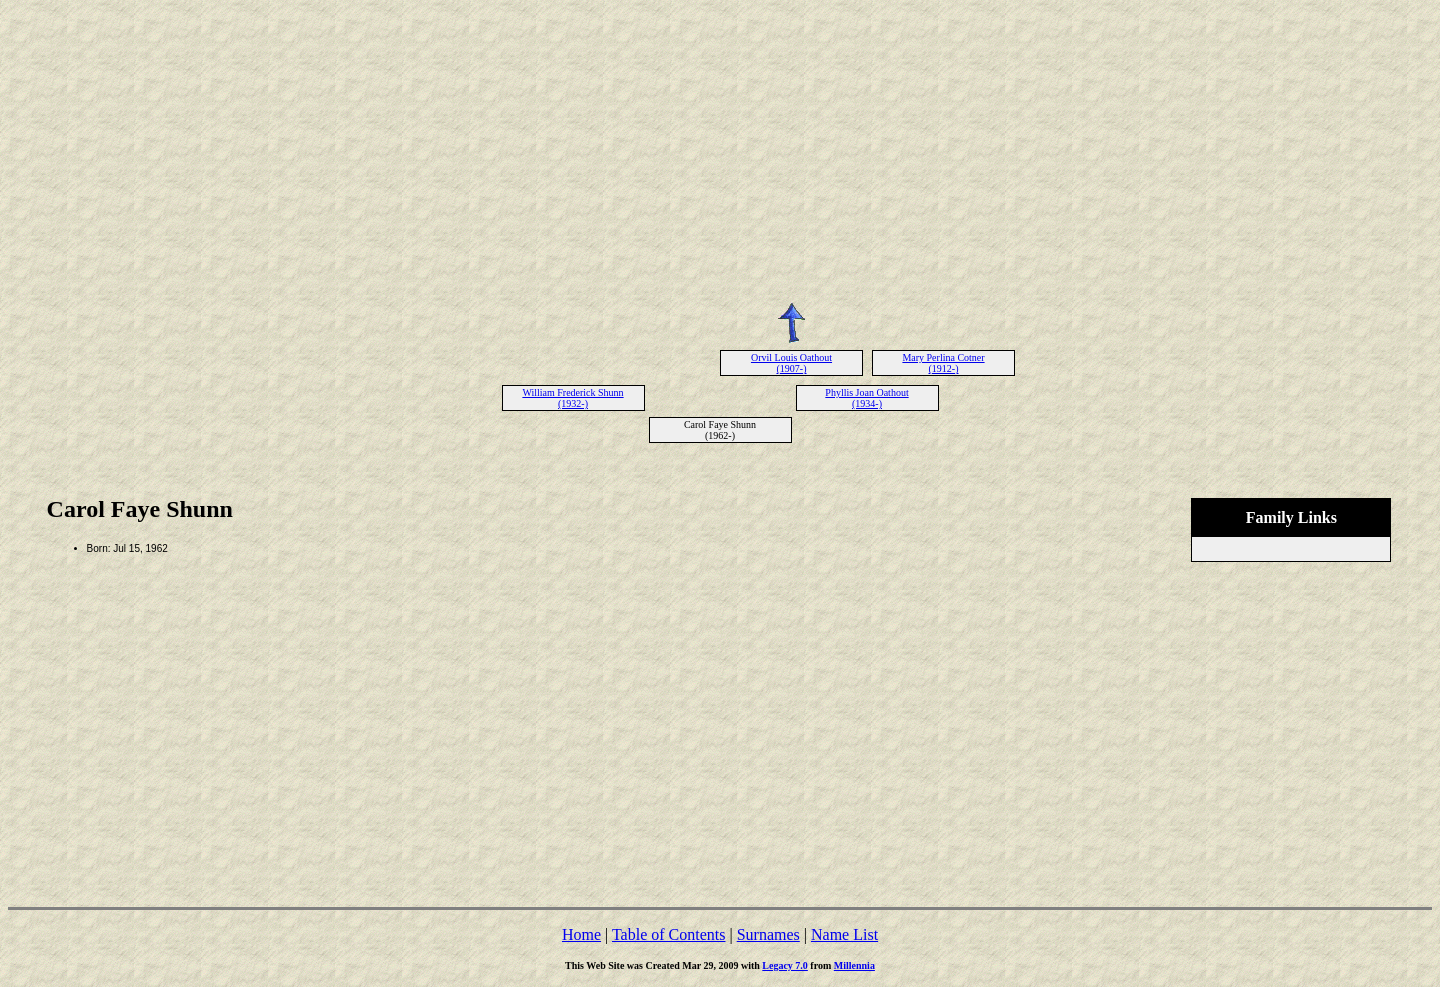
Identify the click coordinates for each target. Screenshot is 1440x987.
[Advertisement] (720, 148)
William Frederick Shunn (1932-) (572, 398)
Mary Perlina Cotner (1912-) (943, 363)
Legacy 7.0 (785, 965)
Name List (844, 934)
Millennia (854, 965)
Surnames (768, 934)
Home (581, 934)
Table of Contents (669, 934)
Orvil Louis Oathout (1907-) (791, 363)
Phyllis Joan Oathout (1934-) (866, 398)
